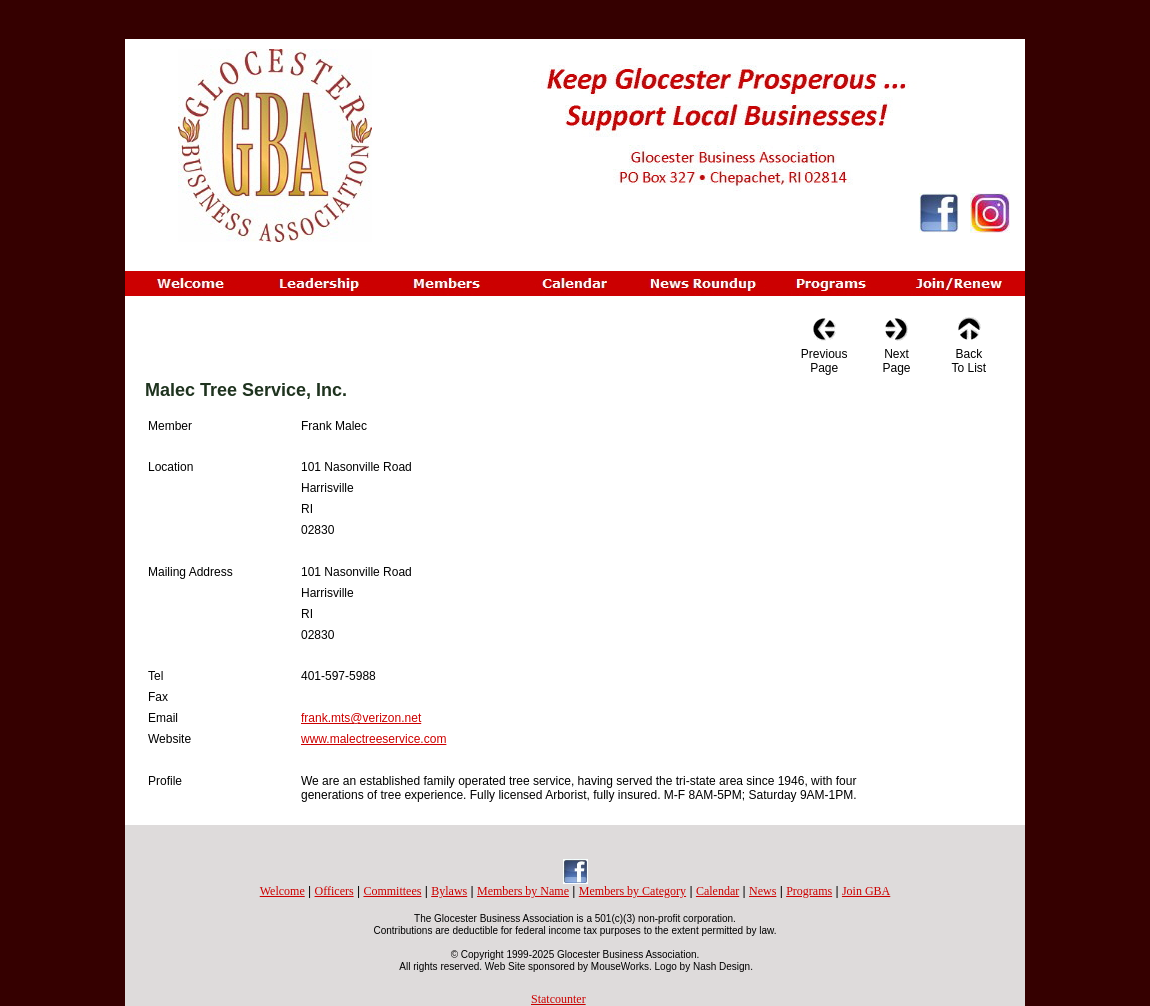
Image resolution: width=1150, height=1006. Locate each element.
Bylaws (449, 891)
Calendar (717, 891)
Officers (334, 891)
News (762, 891)
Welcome (282, 891)
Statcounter (558, 999)
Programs (809, 891)
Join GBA (866, 891)
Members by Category (632, 891)
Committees (392, 891)
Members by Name (523, 891)
